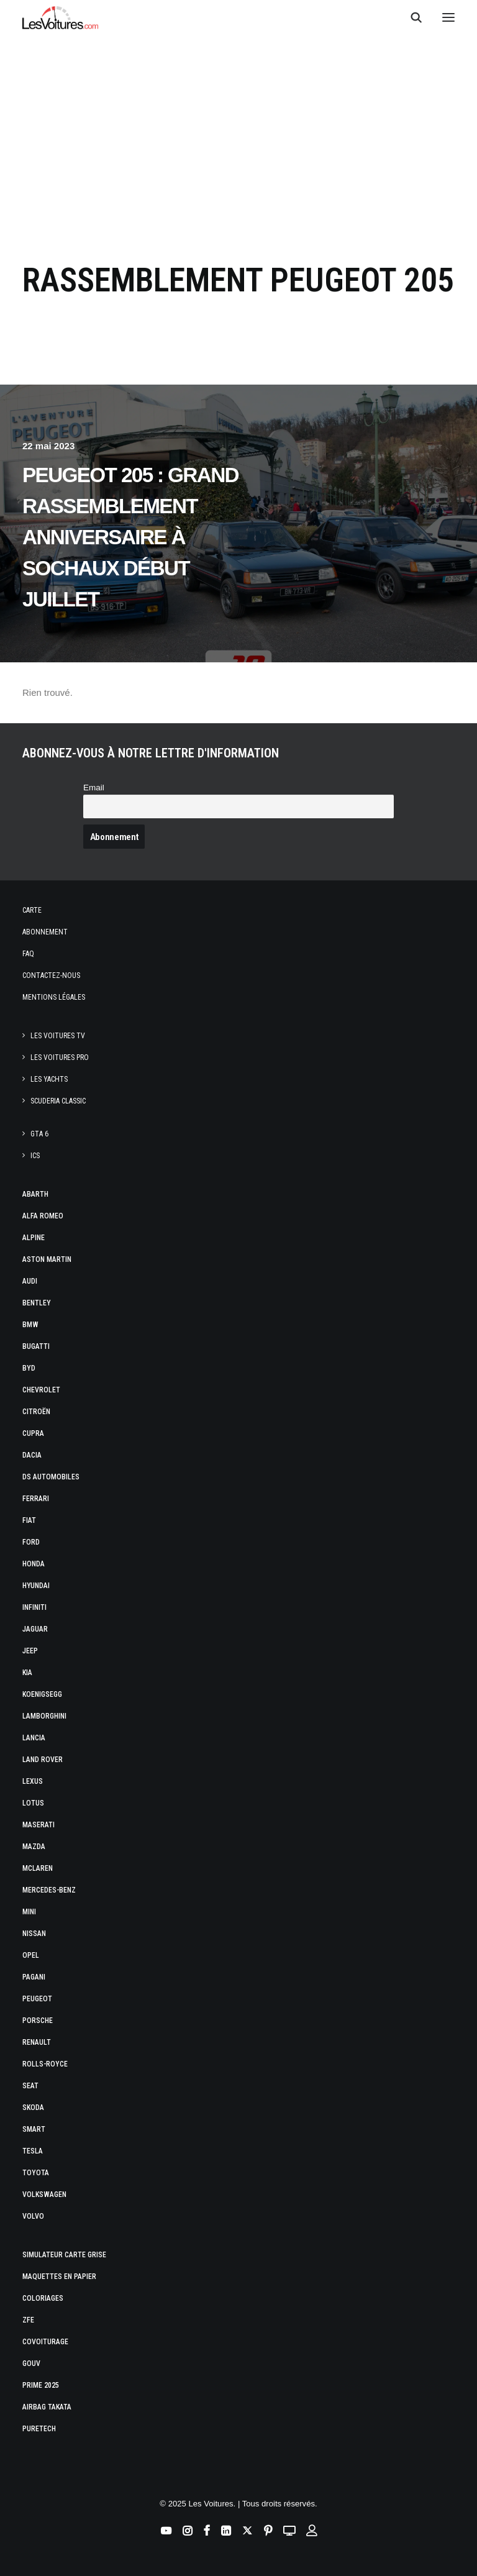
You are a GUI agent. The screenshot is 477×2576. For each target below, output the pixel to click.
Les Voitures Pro (59, 1057)
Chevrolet (41, 1390)
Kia (27, 1672)
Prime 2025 (40, 2385)
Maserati (38, 1824)
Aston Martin (46, 1259)
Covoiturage (45, 2341)
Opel (30, 1955)
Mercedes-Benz (49, 1890)
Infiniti (34, 1607)
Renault (36, 2042)
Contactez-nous (51, 975)
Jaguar (35, 1629)
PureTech (39, 2428)
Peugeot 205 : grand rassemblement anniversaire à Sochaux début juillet (130, 537)
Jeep (30, 1651)
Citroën (36, 1411)
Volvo (33, 2216)
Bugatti (36, 1346)
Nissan (34, 1933)
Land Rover (42, 1759)
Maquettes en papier (59, 2276)
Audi (29, 1281)
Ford (31, 1542)
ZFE (28, 2320)
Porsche (37, 2020)
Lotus (33, 1803)
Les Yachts (49, 1079)
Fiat (29, 1520)
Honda (33, 1564)
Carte (32, 910)
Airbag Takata (46, 2407)
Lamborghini (44, 1716)
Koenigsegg (42, 1694)
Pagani (33, 1977)
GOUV (31, 2363)
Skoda (33, 2107)
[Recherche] (410, 17)
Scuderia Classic (58, 1101)
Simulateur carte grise (64, 2254)
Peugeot (37, 1998)
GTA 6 (39, 1134)
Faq (28, 953)
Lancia (33, 1737)
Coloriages (42, 2298)
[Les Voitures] (60, 17)
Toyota (35, 2172)
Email (93, 787)
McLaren (37, 1868)
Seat (30, 2085)
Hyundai (36, 1585)
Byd (28, 1368)
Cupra (33, 1433)
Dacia (32, 1455)
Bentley (36, 1303)
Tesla (32, 2151)
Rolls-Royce (45, 2064)
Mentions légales (53, 997)
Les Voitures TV (57, 1035)
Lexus (32, 1781)
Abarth (35, 1194)
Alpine (33, 1237)
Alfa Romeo (42, 1216)
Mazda (33, 1846)
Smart (33, 2129)
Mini (29, 1911)
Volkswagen (44, 2194)
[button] (448, 17)
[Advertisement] (238, 138)
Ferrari (35, 1498)
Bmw (30, 1324)
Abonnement (45, 932)
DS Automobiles (51, 1477)
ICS (35, 1155)
